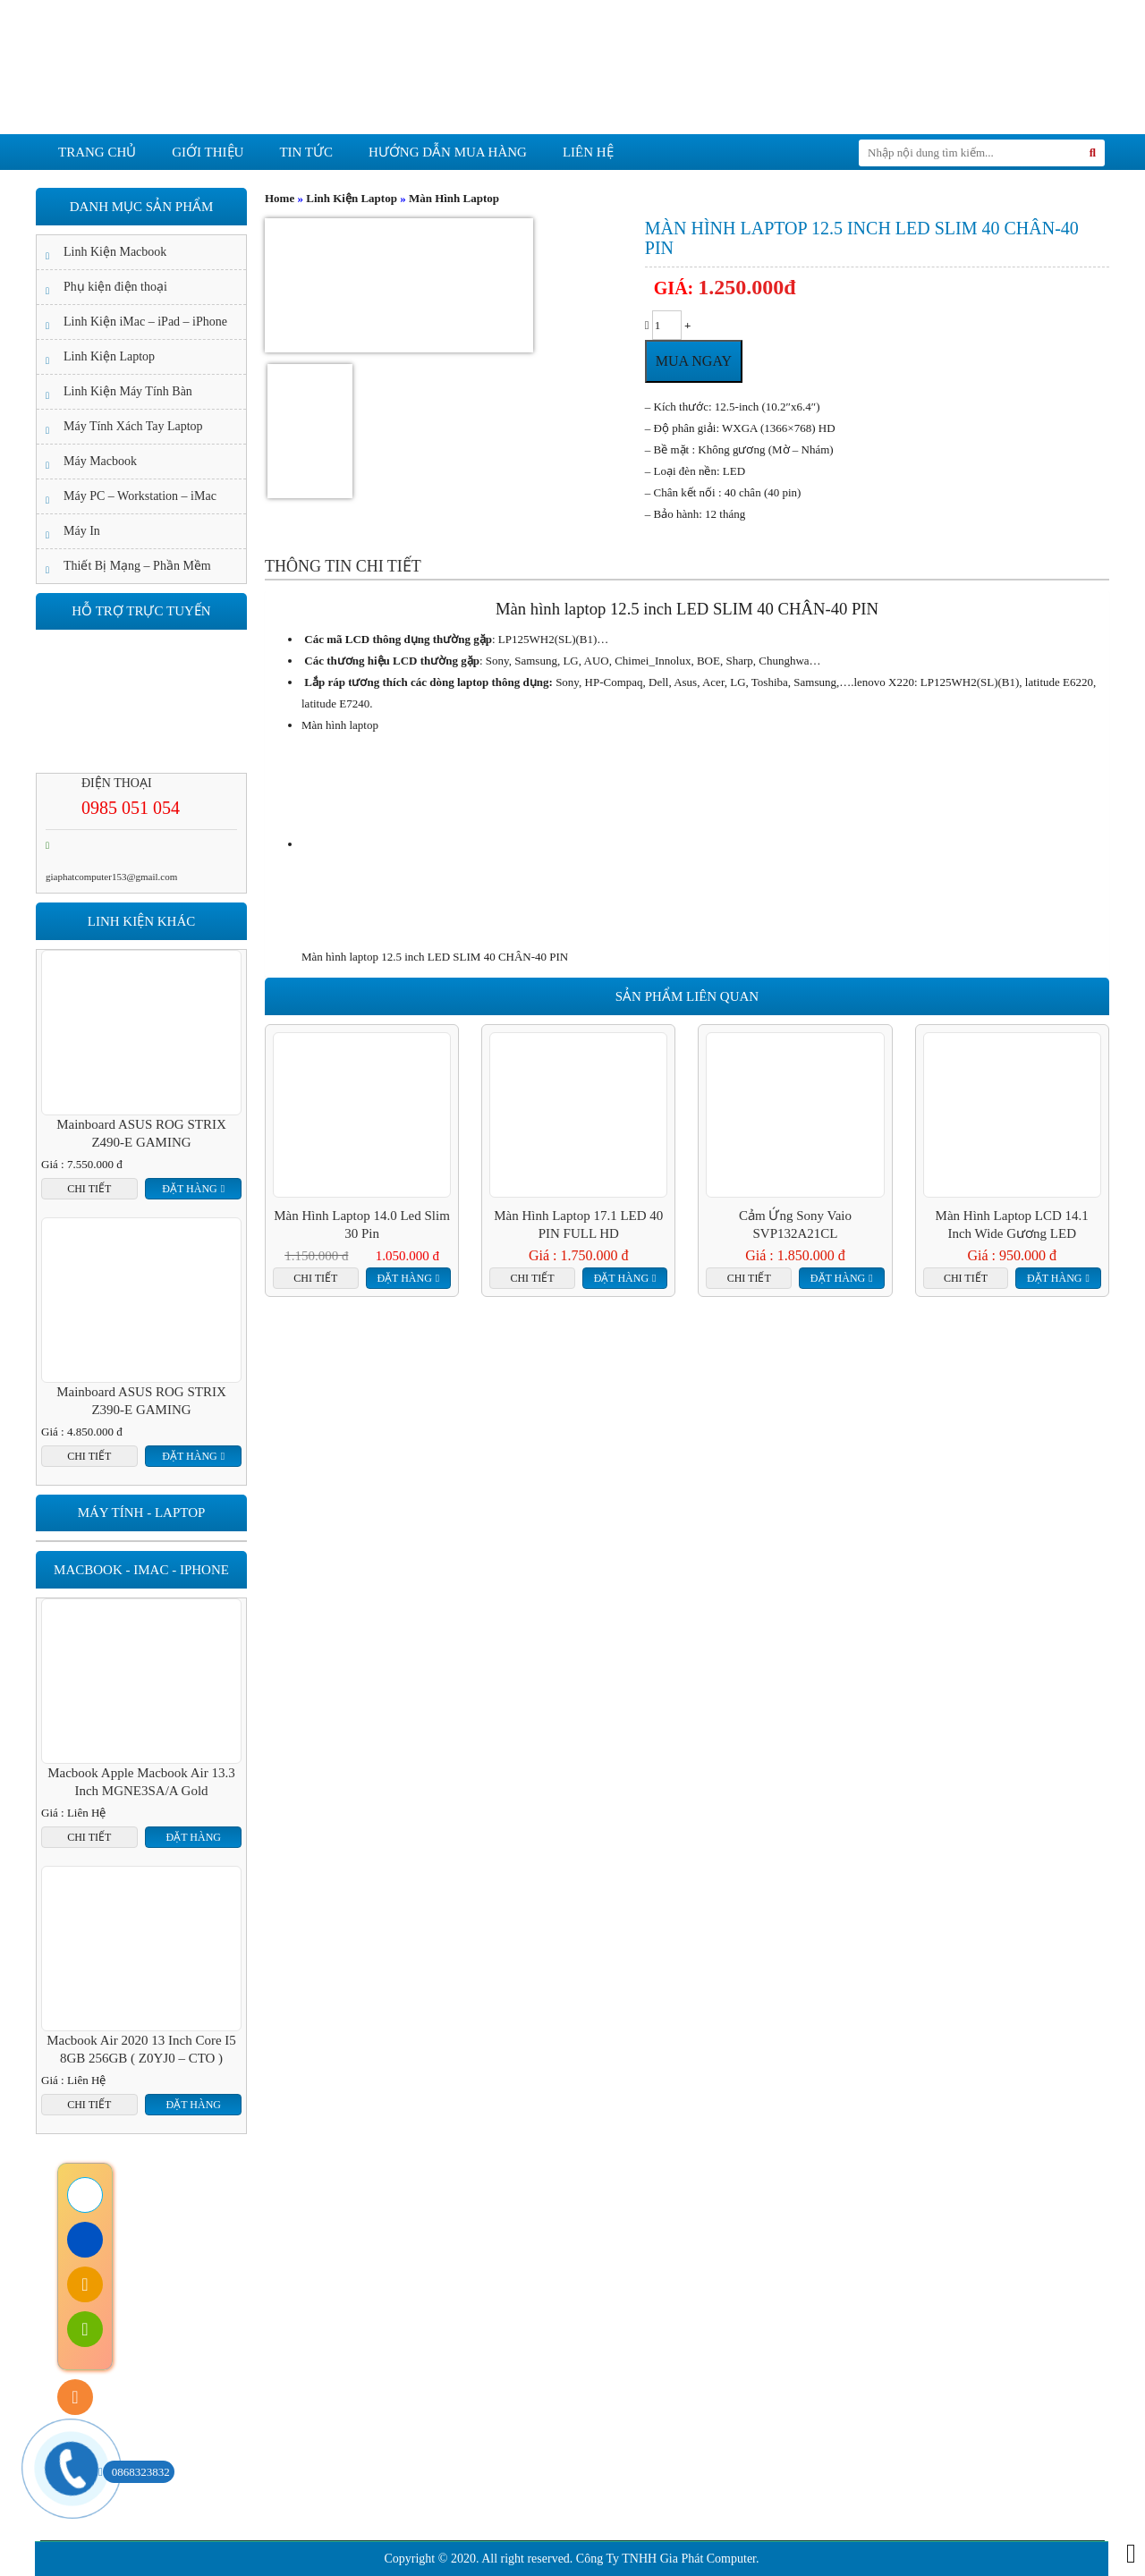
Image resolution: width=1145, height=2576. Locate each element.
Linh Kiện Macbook (115, 251)
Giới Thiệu (337, 2232)
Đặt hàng (404, 1278)
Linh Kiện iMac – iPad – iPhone (145, 321)
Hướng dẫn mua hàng (448, 152)
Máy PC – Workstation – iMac (140, 496)
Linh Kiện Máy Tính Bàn (128, 391)
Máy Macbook (100, 461)
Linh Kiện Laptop (351, 198)
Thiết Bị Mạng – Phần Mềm (137, 565)
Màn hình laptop (339, 725)
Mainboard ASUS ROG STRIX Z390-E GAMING (141, 1401)
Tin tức (306, 152)
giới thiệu (207, 152)
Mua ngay (694, 361)
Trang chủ (97, 152)
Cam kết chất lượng (661, 2232)
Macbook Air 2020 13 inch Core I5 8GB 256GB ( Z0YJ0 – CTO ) (141, 2049)
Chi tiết (315, 1278)
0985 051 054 (130, 808)
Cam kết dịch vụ (480, 2232)
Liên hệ (588, 152)
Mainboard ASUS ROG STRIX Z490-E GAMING (141, 1133)
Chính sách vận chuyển (298, 2446)
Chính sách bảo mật (290, 2419)
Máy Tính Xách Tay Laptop (133, 426)
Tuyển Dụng (925, 2232)
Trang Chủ (215, 2232)
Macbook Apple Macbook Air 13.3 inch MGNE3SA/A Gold (141, 1782)
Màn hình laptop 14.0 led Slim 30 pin (362, 1224)
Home (279, 198)
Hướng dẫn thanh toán (297, 2472)
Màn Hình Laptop (454, 198)
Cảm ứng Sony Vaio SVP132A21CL (795, 1224)
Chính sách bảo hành (292, 2365)
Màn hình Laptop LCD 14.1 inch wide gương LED (1012, 1224)
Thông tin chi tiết (343, 566)
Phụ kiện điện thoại (115, 286)
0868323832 (136, 2472)
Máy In (82, 531)
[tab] (343, 566)
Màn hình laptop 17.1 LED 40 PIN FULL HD (578, 1224)
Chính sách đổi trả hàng (299, 2392)
